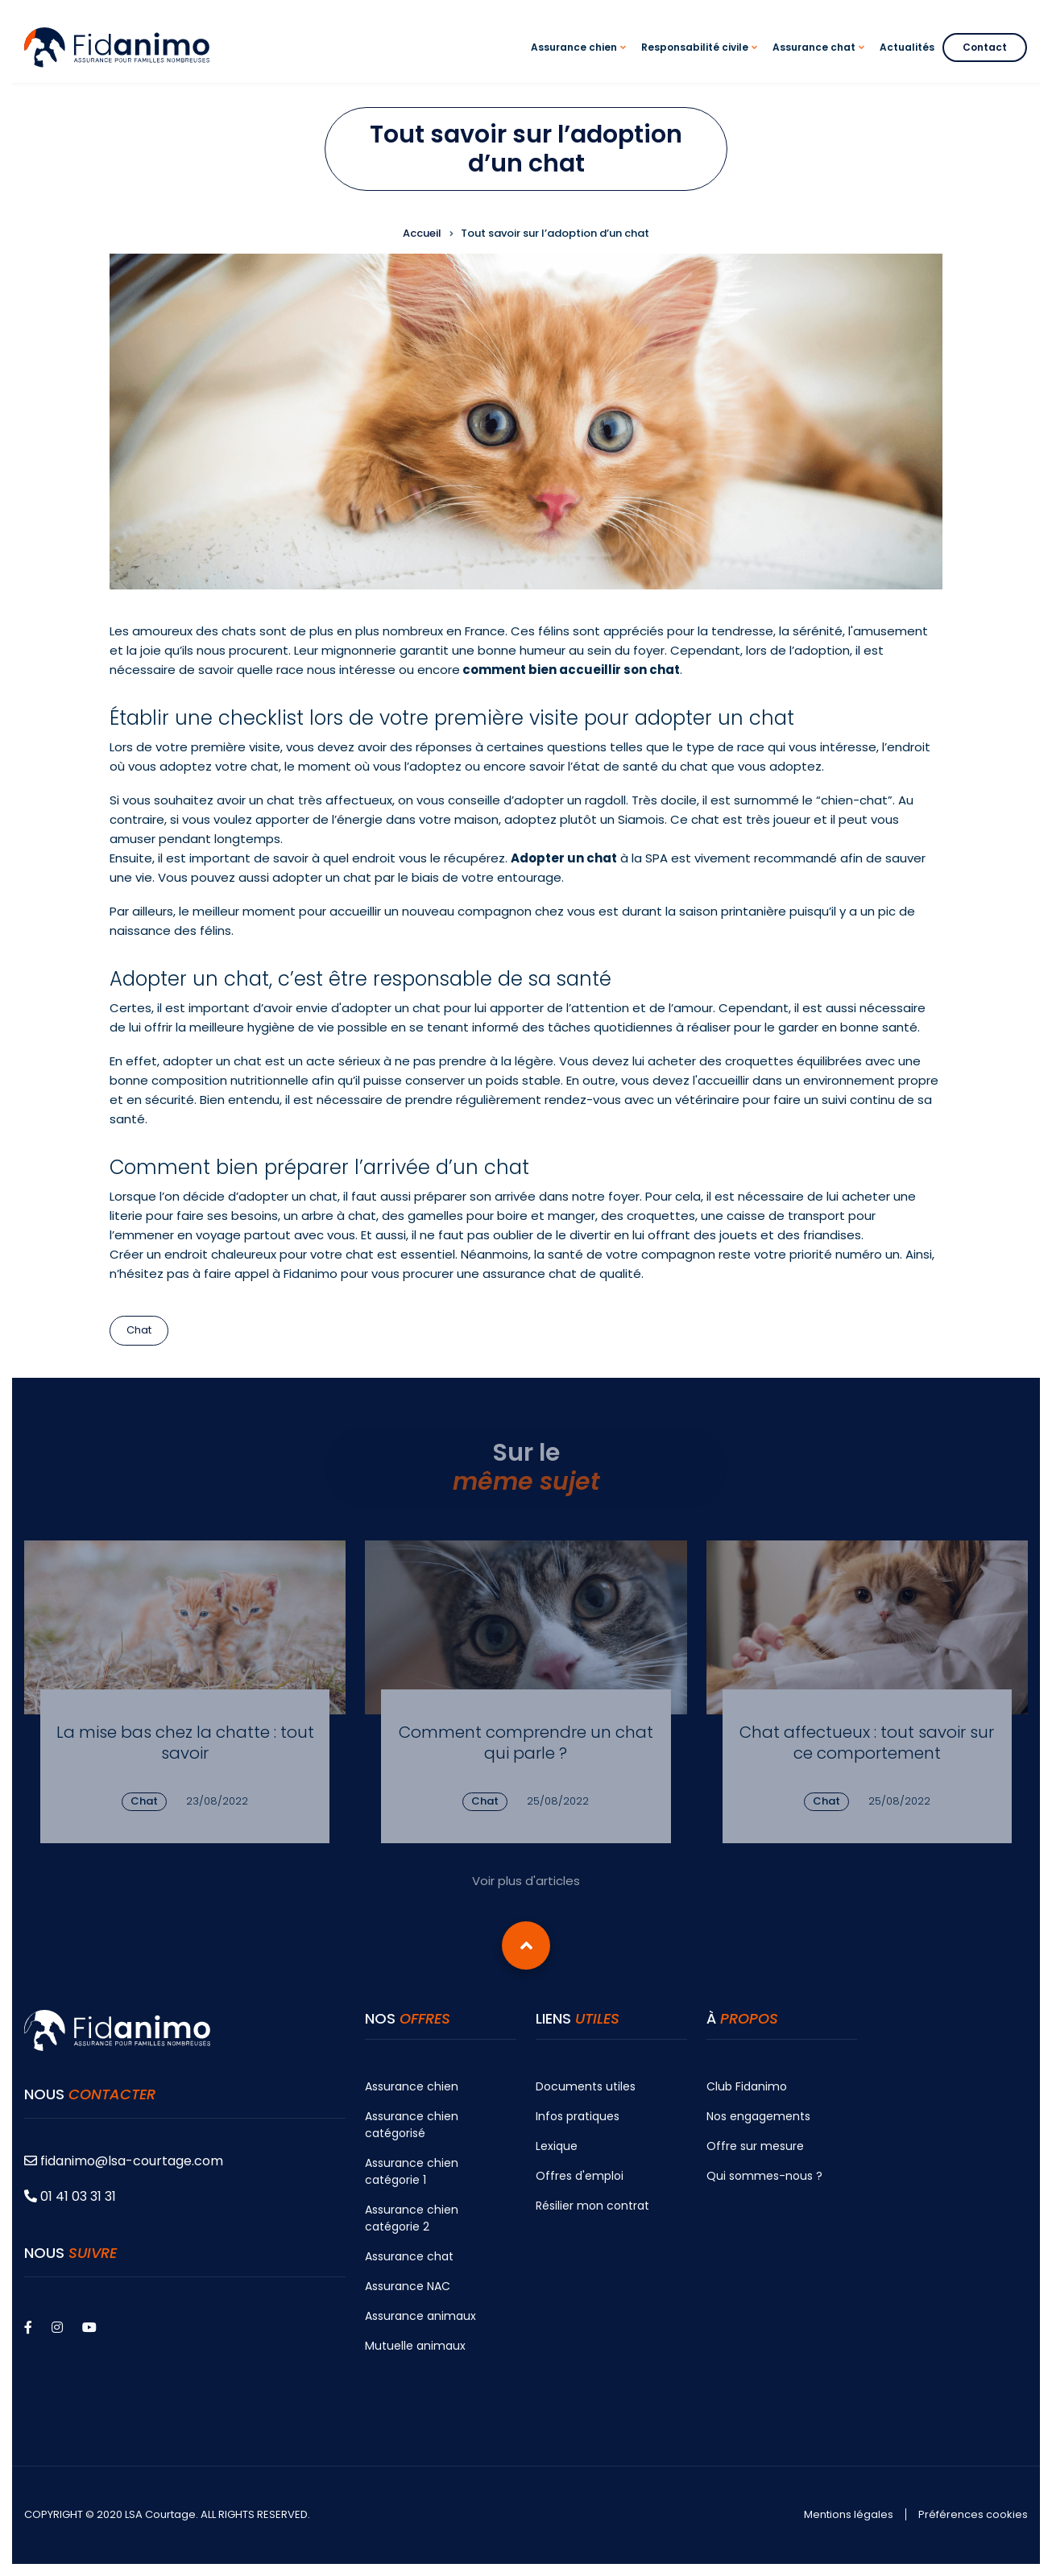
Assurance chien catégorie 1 (411, 2171)
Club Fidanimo (746, 2086)
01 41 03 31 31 (70, 2196)
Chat (138, 1330)
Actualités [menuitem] (907, 47)
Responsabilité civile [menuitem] (701, 61)
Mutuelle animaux (415, 2346)
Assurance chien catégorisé (411, 2124)
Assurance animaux (420, 2316)
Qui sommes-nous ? (764, 2176)
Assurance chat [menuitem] (820, 61)
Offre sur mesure (755, 2146)
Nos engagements (758, 2116)
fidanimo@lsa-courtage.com (123, 2161)
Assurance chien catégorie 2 (411, 2218)
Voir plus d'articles (526, 1880)
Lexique (557, 2146)
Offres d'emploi (579, 2176)
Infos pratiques (577, 2116)
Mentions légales (848, 2515)
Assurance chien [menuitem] (581, 61)
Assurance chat (409, 2256)
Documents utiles (586, 2086)
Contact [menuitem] (985, 47)
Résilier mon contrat (592, 2206)
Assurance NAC (407, 2286)
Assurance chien (411, 2086)
